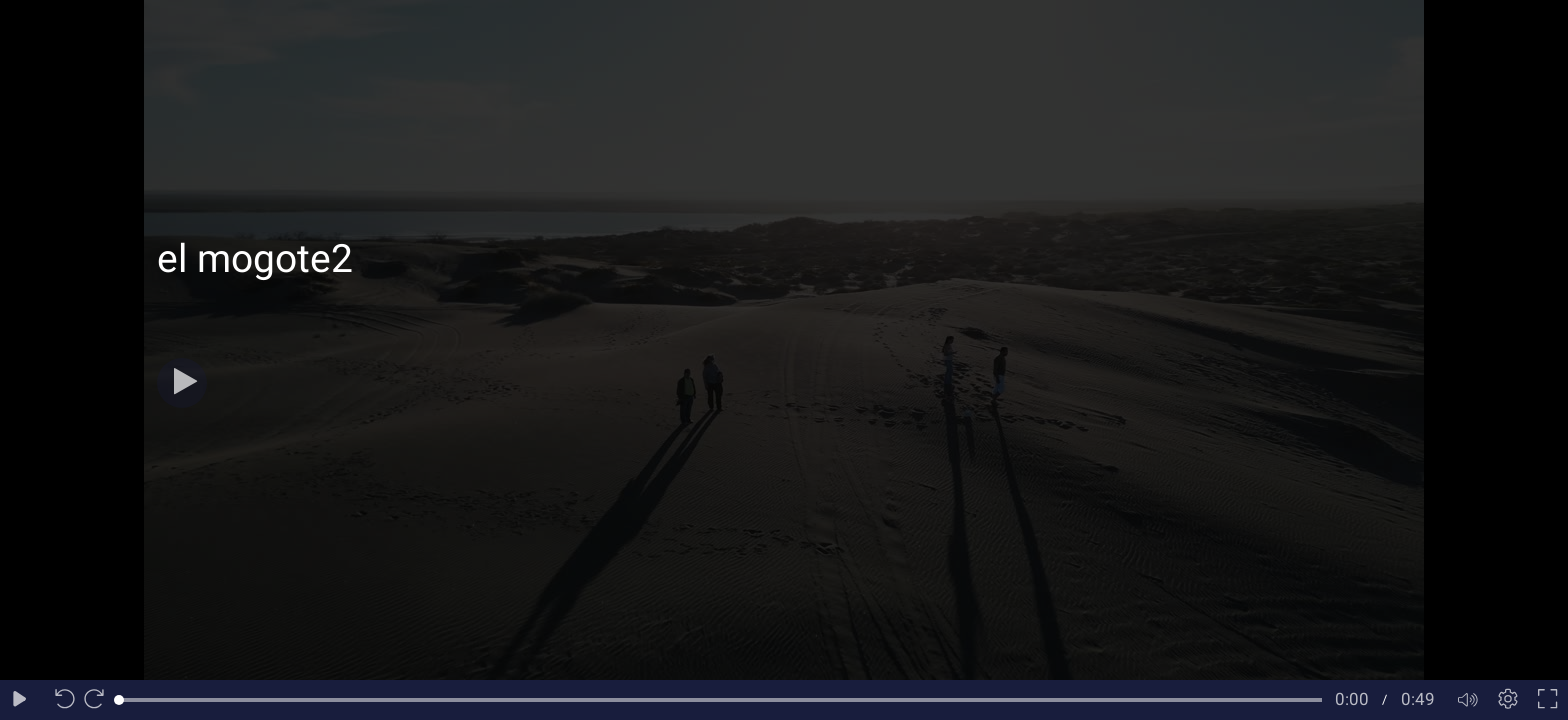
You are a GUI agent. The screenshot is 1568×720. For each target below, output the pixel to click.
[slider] (720, 700)
